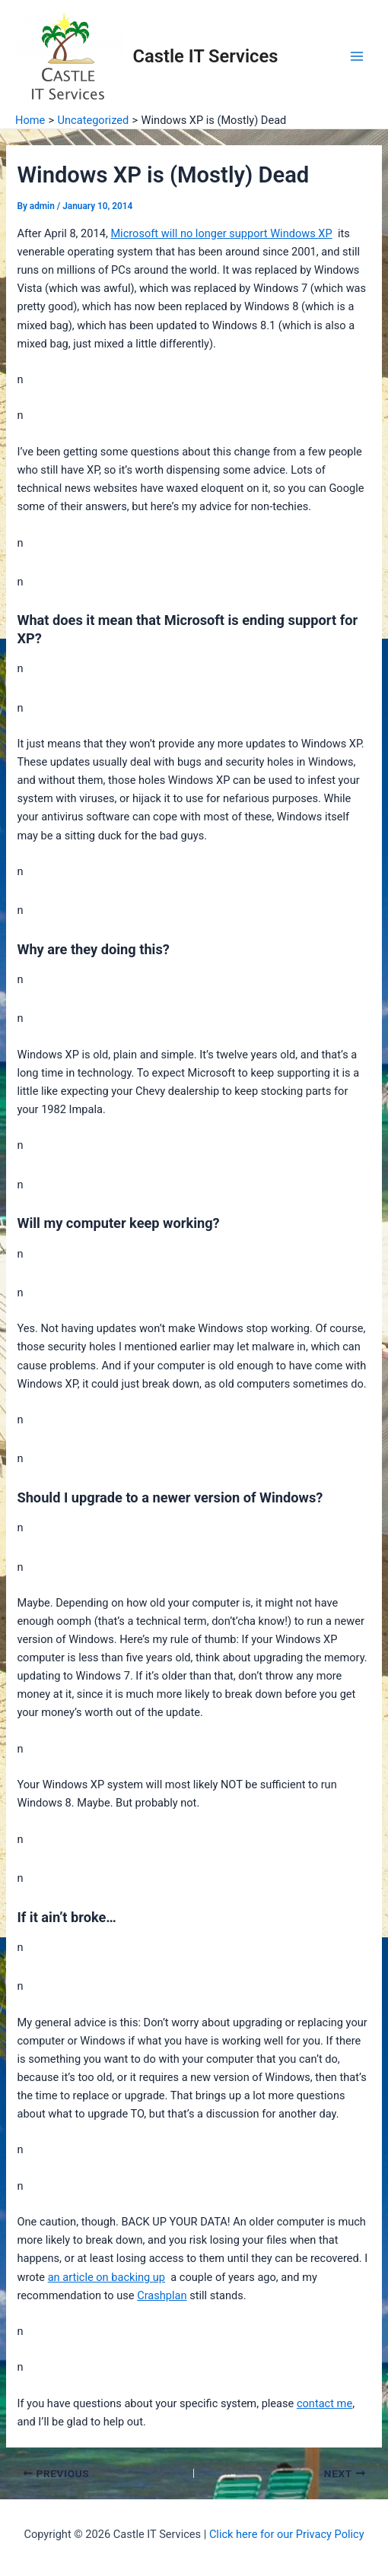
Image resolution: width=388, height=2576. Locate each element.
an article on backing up (106, 2277)
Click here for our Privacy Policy (286, 2534)
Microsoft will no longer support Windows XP (221, 233)
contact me (324, 2403)
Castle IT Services (205, 56)
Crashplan (161, 2295)
